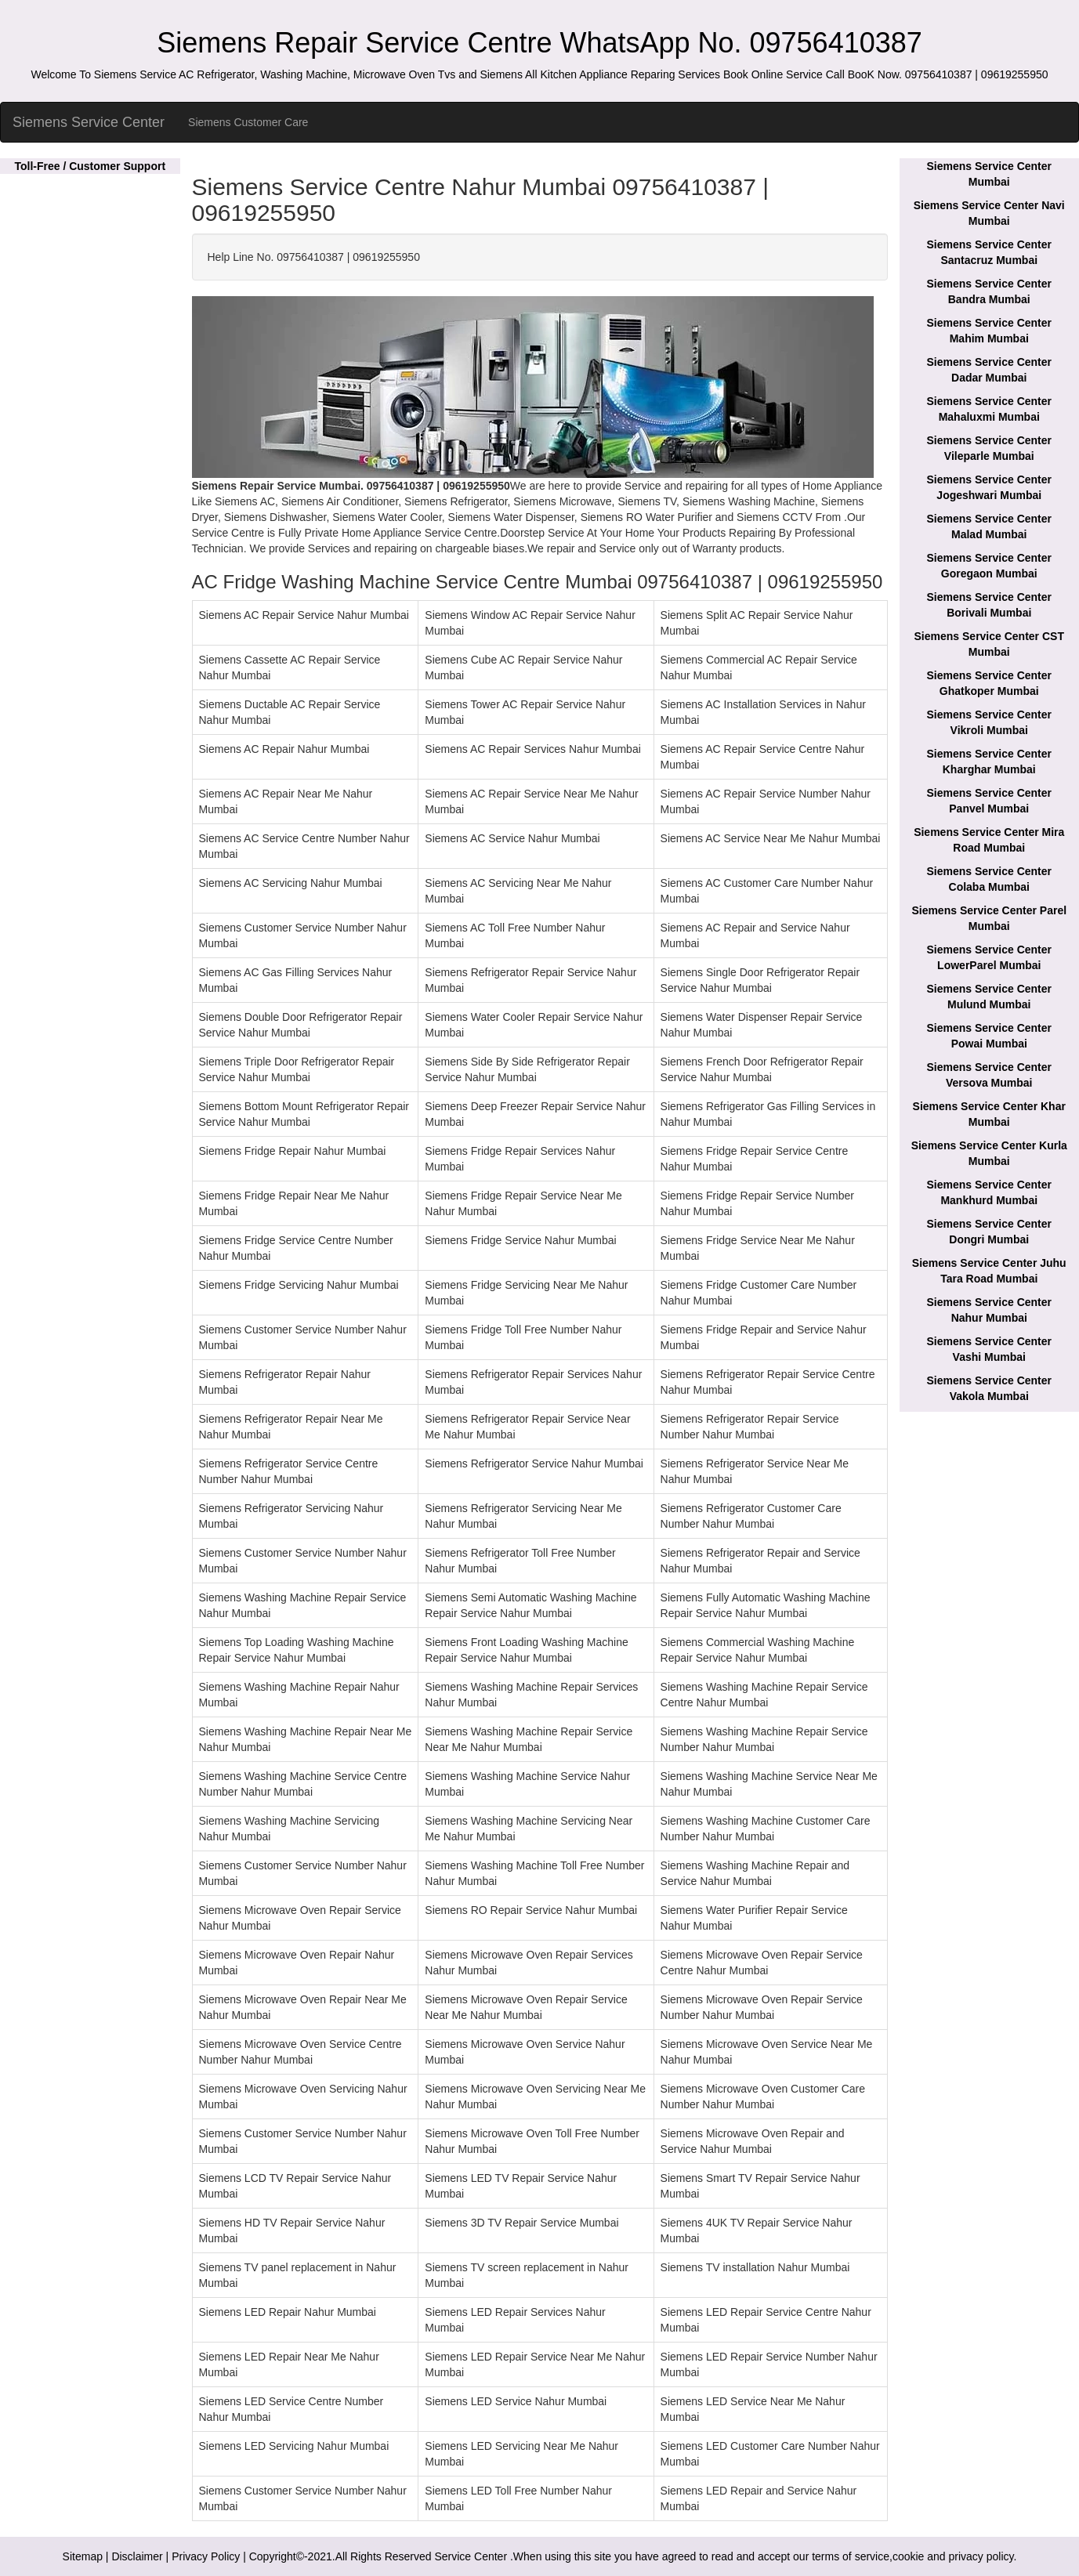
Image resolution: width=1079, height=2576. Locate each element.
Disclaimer (136, 2556)
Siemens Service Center (89, 122)
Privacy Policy (206, 2556)
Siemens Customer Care (248, 122)
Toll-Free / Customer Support (89, 166)
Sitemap (83, 2556)
